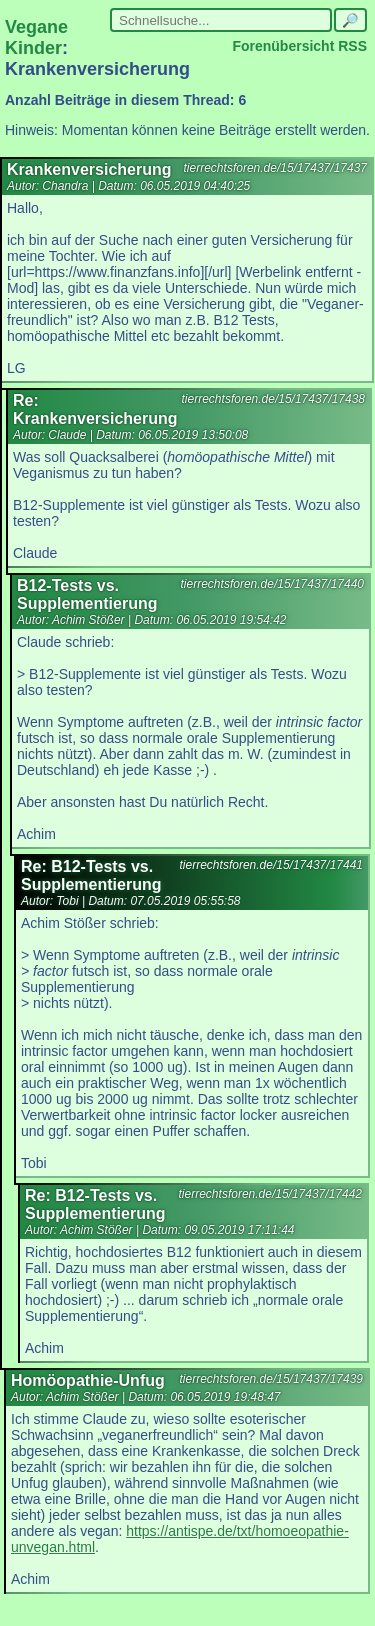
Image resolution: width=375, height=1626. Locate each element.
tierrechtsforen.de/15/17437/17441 (271, 865)
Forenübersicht (283, 46)
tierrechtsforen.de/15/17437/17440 (272, 584)
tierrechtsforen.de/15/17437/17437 (275, 168)
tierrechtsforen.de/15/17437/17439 (271, 1379)
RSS (352, 46)
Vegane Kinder (36, 37)
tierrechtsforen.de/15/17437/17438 (273, 399)
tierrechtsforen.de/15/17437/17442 (270, 1194)
